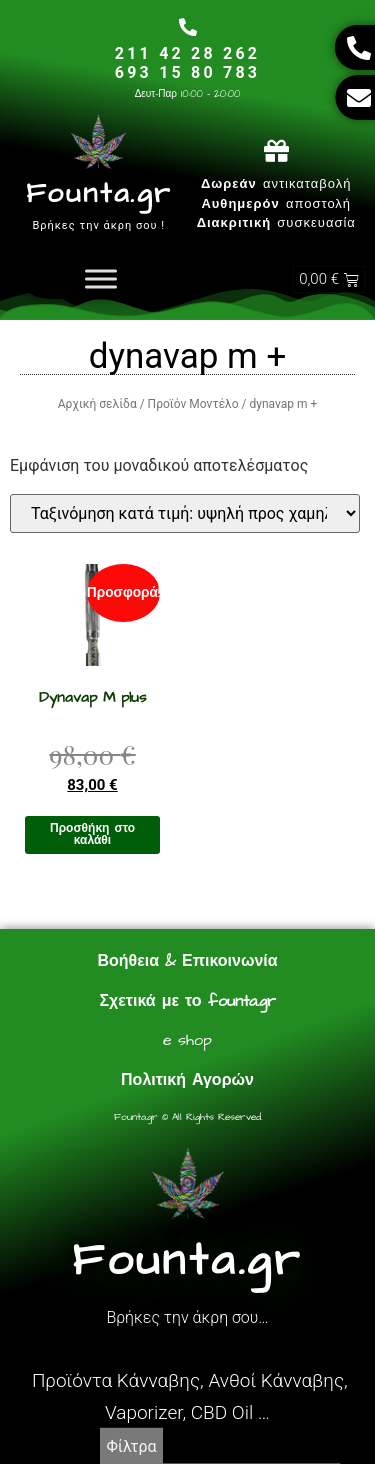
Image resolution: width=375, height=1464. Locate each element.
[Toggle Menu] (101, 279)
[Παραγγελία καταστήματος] (185, 513)
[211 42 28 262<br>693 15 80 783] (188, 27)
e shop (187, 1040)
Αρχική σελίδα (97, 404)
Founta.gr (99, 193)
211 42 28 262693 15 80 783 (187, 63)
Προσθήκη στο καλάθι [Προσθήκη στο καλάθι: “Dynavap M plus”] (92, 834)
